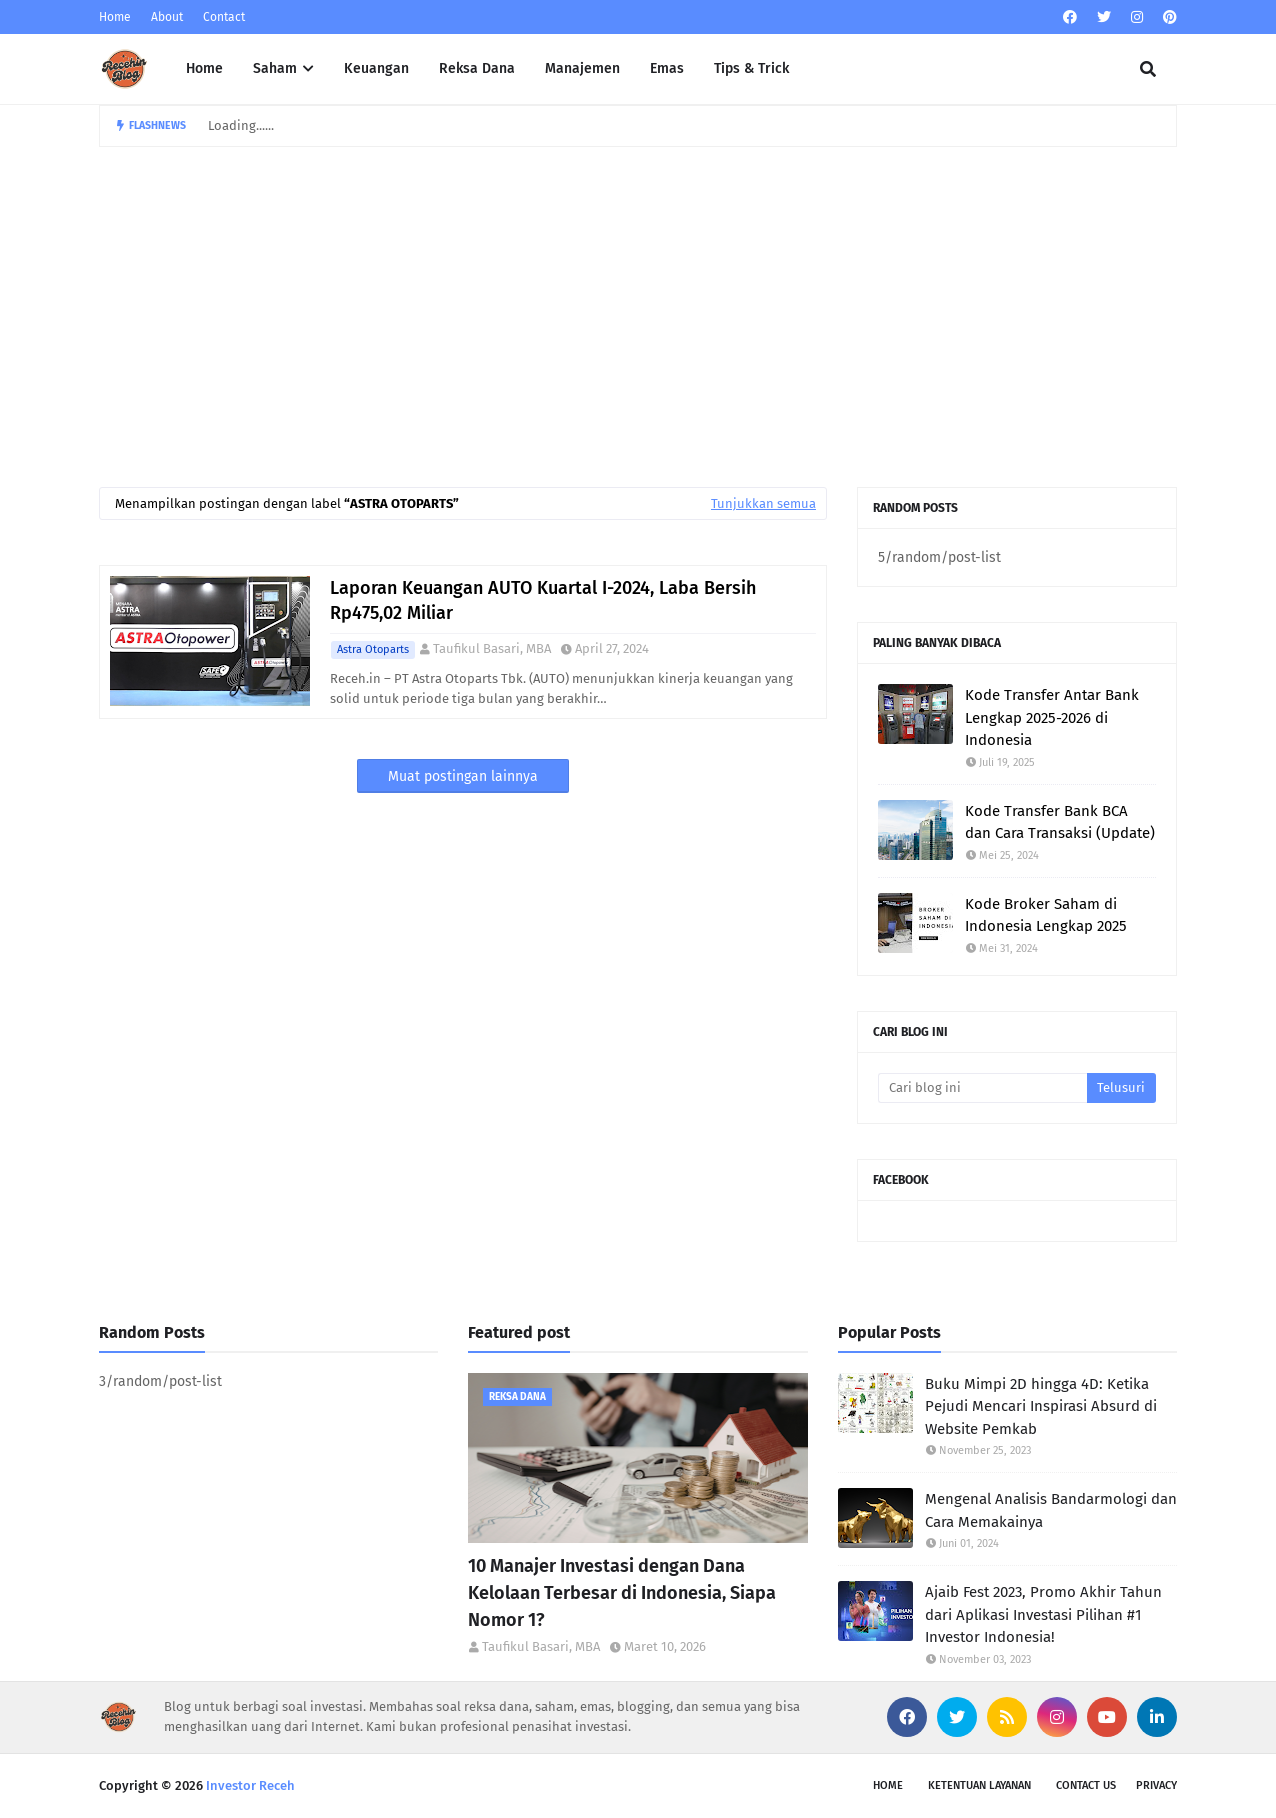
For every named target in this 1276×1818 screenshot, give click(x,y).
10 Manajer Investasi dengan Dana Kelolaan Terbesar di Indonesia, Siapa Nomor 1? (622, 1593)
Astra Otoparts (373, 649)
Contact (224, 17)
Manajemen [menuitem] (582, 68)
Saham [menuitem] (275, 68)
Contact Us (1086, 1785)
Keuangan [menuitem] (376, 68)
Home (115, 17)
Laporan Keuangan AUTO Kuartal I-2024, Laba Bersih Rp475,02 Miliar (543, 600)
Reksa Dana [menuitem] (477, 68)
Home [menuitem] (204, 68)
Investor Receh (250, 1785)
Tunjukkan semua (763, 503)
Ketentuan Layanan (979, 1785)
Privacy (1156, 1785)
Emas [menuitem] (667, 68)
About (167, 17)
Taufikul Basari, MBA (492, 648)
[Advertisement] (638, 297)
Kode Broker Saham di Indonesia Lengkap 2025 (1046, 915)
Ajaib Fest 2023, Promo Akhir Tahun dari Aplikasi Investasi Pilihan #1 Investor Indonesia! (1043, 1614)
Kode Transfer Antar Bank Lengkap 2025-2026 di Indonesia (1052, 717)
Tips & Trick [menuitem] (751, 68)
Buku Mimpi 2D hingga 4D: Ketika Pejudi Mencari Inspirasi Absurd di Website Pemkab (1041, 1406)
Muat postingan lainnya (463, 776)
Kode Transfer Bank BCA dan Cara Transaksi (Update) (1060, 822)
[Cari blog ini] (982, 1088)
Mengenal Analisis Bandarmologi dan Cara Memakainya (1051, 1510)
